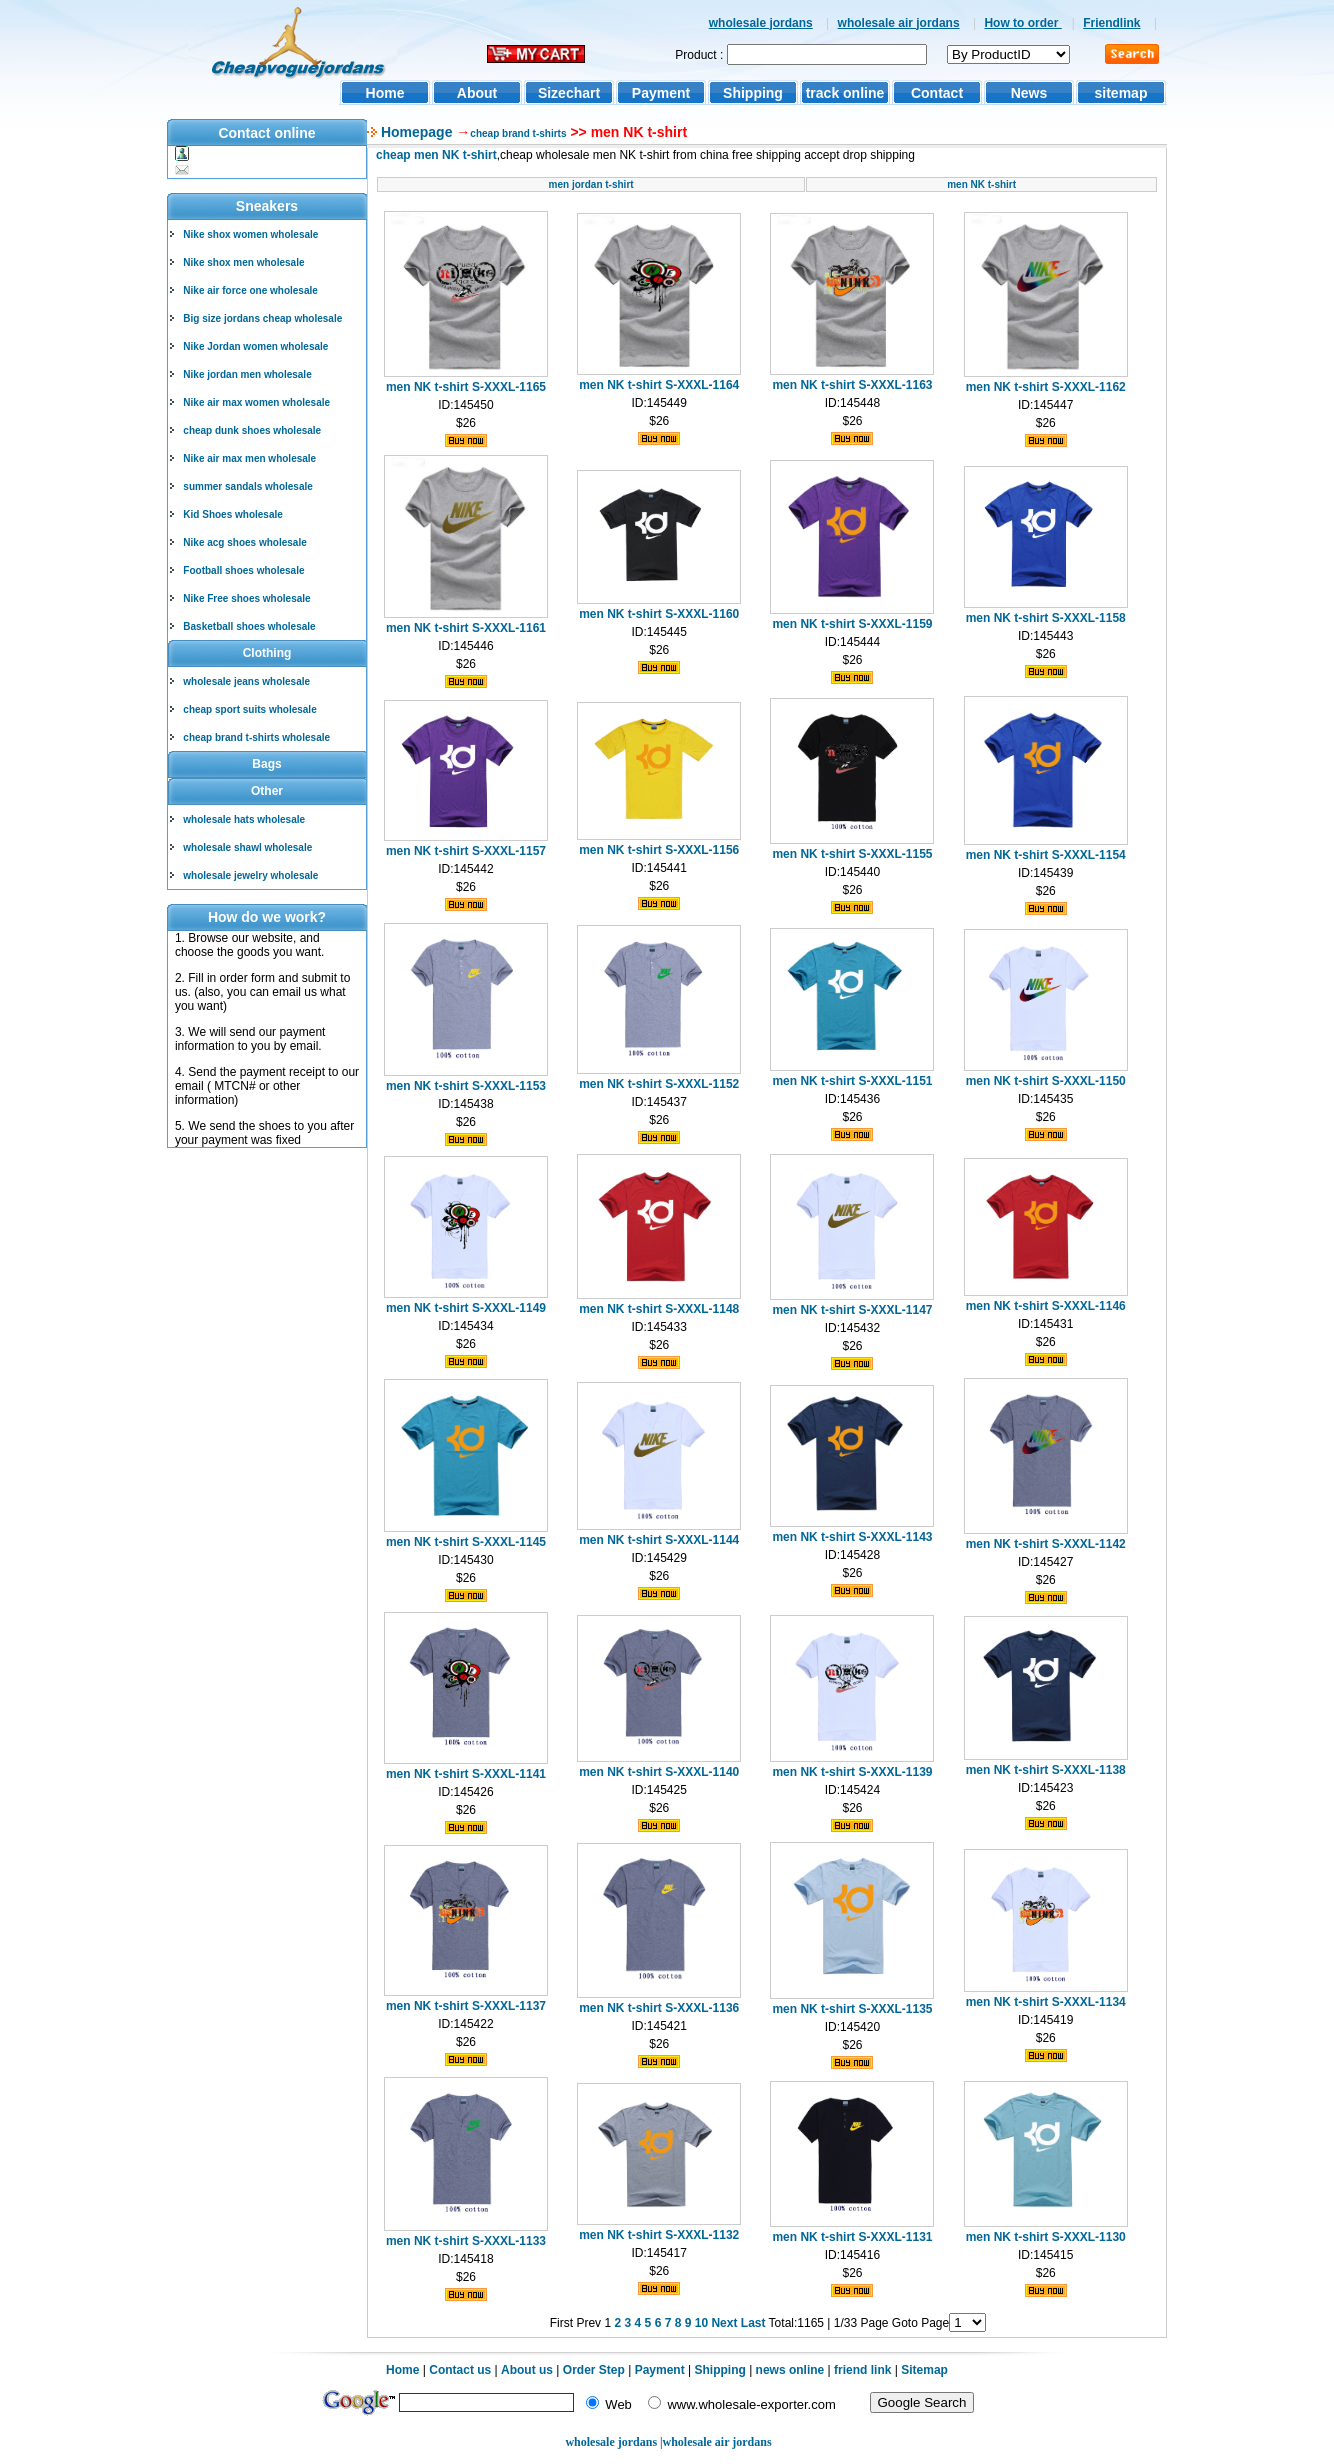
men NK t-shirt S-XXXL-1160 (659, 614)
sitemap (1121, 93)
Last (753, 2323)
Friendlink (1111, 23)
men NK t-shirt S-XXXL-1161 (466, 628)
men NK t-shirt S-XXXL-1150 (1046, 1081)
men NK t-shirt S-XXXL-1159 (852, 624)
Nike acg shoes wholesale (244, 542)
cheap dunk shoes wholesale (252, 430)
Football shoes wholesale (243, 570)
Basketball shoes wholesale (249, 626)
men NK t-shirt (981, 184)
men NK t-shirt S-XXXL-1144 (659, 1540)
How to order (1022, 23)
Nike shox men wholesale (243, 262)
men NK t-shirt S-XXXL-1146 (1046, 1306)
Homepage (414, 132)
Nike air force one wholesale (250, 290)
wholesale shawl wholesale (247, 847)
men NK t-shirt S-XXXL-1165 (466, 387)
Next (724, 2323)
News (1029, 93)
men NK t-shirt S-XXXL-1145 (466, 1542)
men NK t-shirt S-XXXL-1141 (466, 1774)
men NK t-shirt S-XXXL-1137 (466, 2006)
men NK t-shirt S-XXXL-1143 (852, 1537)
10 (701, 2323)
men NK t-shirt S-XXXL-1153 (466, 1086)
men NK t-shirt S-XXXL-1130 (1046, 2237)
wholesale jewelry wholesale (250, 875)
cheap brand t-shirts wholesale (256, 737)
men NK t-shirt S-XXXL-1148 (659, 1309)
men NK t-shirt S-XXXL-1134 (1046, 2002)
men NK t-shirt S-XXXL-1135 (852, 2009)
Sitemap (924, 2370)
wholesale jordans (761, 23)
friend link (862, 2370)
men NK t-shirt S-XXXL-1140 (659, 1772)
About (477, 93)
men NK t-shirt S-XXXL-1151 (852, 1081)
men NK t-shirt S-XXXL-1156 (659, 850)
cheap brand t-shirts (518, 133)
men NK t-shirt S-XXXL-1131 (852, 2237)
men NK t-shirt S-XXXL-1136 (659, 2008)
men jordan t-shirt (591, 184)
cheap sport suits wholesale (249, 709)
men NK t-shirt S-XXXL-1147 (852, 1310)
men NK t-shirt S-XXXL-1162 (1046, 387)
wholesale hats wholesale (244, 819)
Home (385, 93)
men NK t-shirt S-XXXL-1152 (659, 1084)
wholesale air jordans (899, 23)
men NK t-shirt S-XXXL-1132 (659, 2235)
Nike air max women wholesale (256, 402)
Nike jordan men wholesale (247, 374)
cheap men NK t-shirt (436, 155)
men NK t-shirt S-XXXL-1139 (852, 1772)
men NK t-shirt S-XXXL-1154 (1046, 855)
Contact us (460, 2370)
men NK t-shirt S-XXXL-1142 (1046, 1544)
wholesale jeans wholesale (246, 681)
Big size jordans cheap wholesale (262, 318)
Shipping (753, 93)
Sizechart (569, 93)
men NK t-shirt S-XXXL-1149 (466, 1308)
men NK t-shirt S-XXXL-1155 (852, 854)
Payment (661, 93)
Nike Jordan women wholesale (255, 346)
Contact (937, 93)
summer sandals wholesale (248, 486)
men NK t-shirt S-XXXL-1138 (1046, 1770)
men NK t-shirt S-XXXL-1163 (852, 385)
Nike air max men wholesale (249, 458)
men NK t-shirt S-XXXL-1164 (659, 385)
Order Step (595, 2370)
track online (845, 93)
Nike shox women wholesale (250, 234)
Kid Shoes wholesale (232, 514)
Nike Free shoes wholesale (246, 598)
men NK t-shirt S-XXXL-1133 (466, 2241)
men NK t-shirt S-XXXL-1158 (1046, 618)
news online (790, 2370)
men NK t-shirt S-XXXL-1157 (466, 851)
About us (527, 2370)
